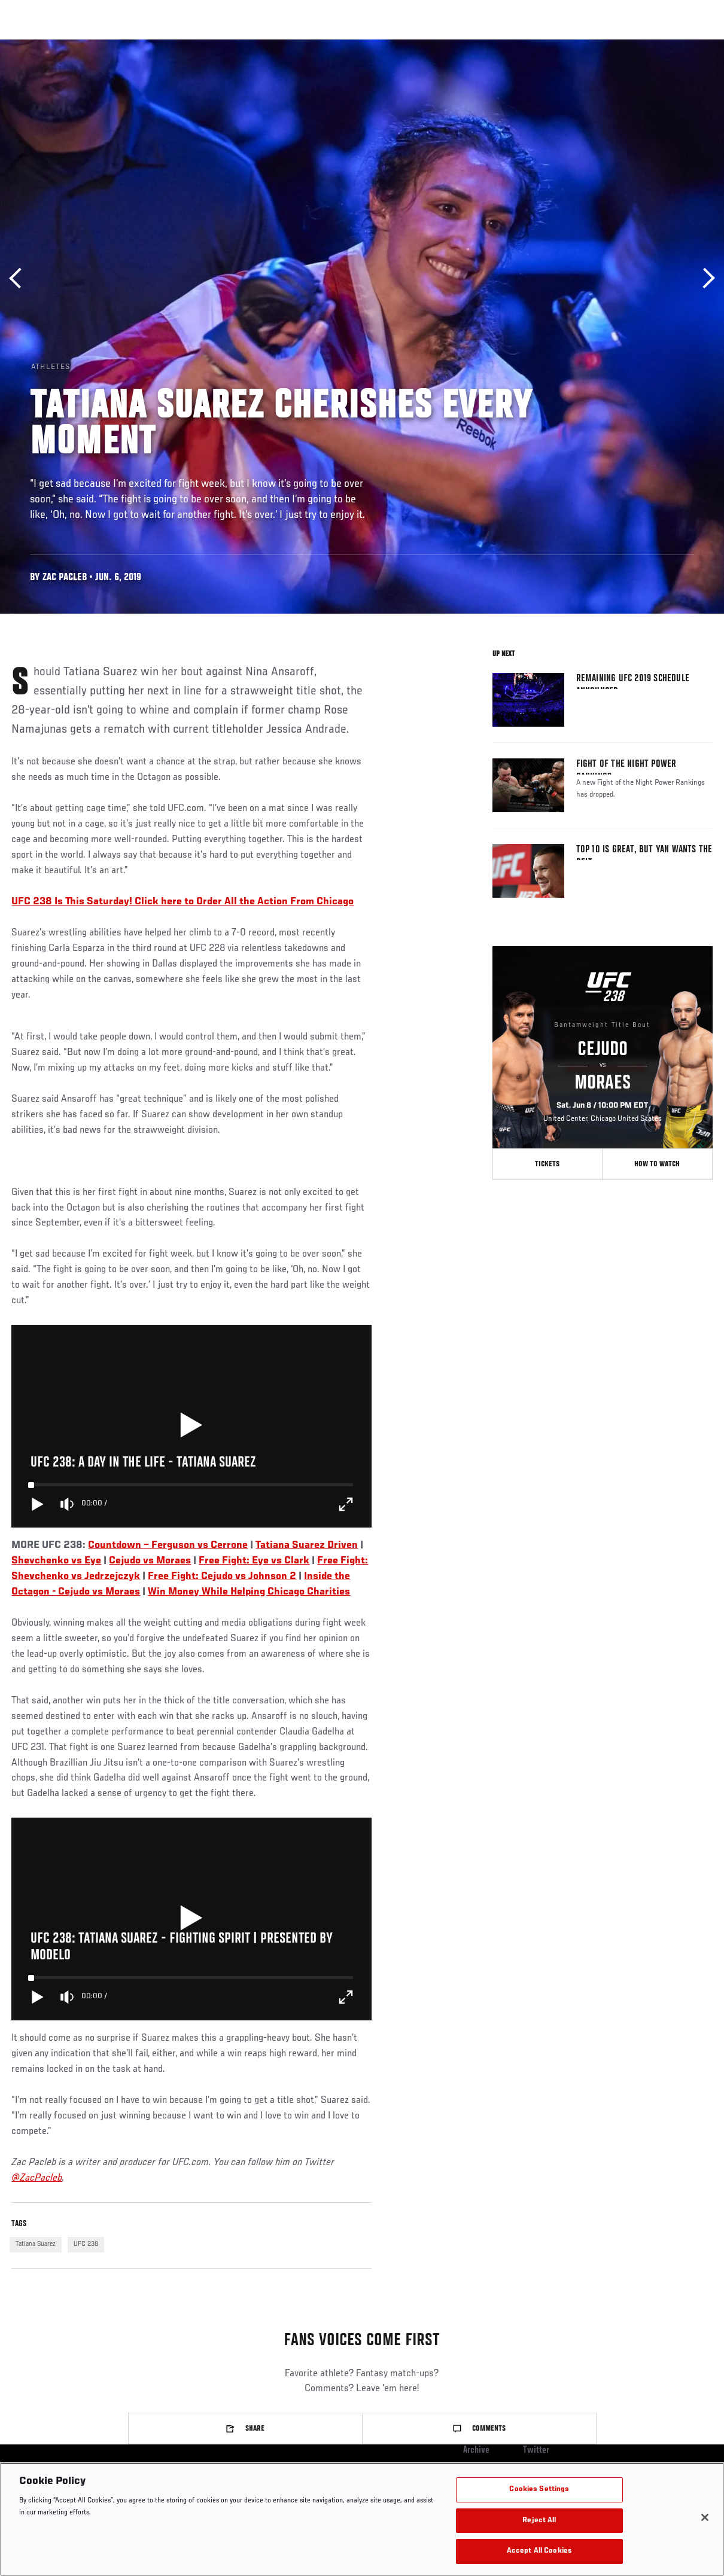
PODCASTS (606, 45)
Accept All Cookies (539, 2551)
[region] (362, 2519)
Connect (506, 45)
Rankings (83, 45)
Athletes (136, 45)
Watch (554, 45)
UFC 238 (86, 2244)
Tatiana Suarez (36, 2244)
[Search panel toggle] (685, 45)
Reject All (539, 2521)
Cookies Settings (539, 2489)
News (183, 45)
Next (704, 278)
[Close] (705, 2517)
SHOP (652, 45)
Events (33, 45)
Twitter (536, 2450)
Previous (19, 278)
